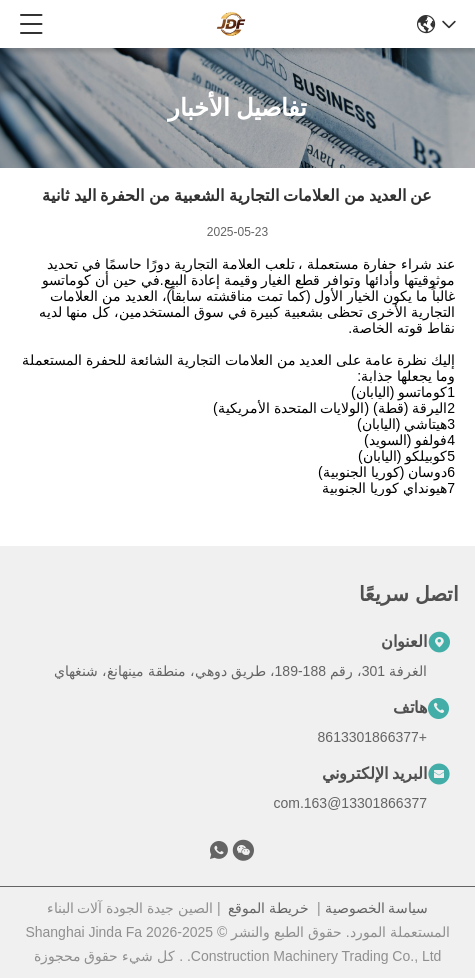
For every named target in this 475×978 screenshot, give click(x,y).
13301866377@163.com (350, 803)
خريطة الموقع (268, 908)
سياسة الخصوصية (377, 908)
